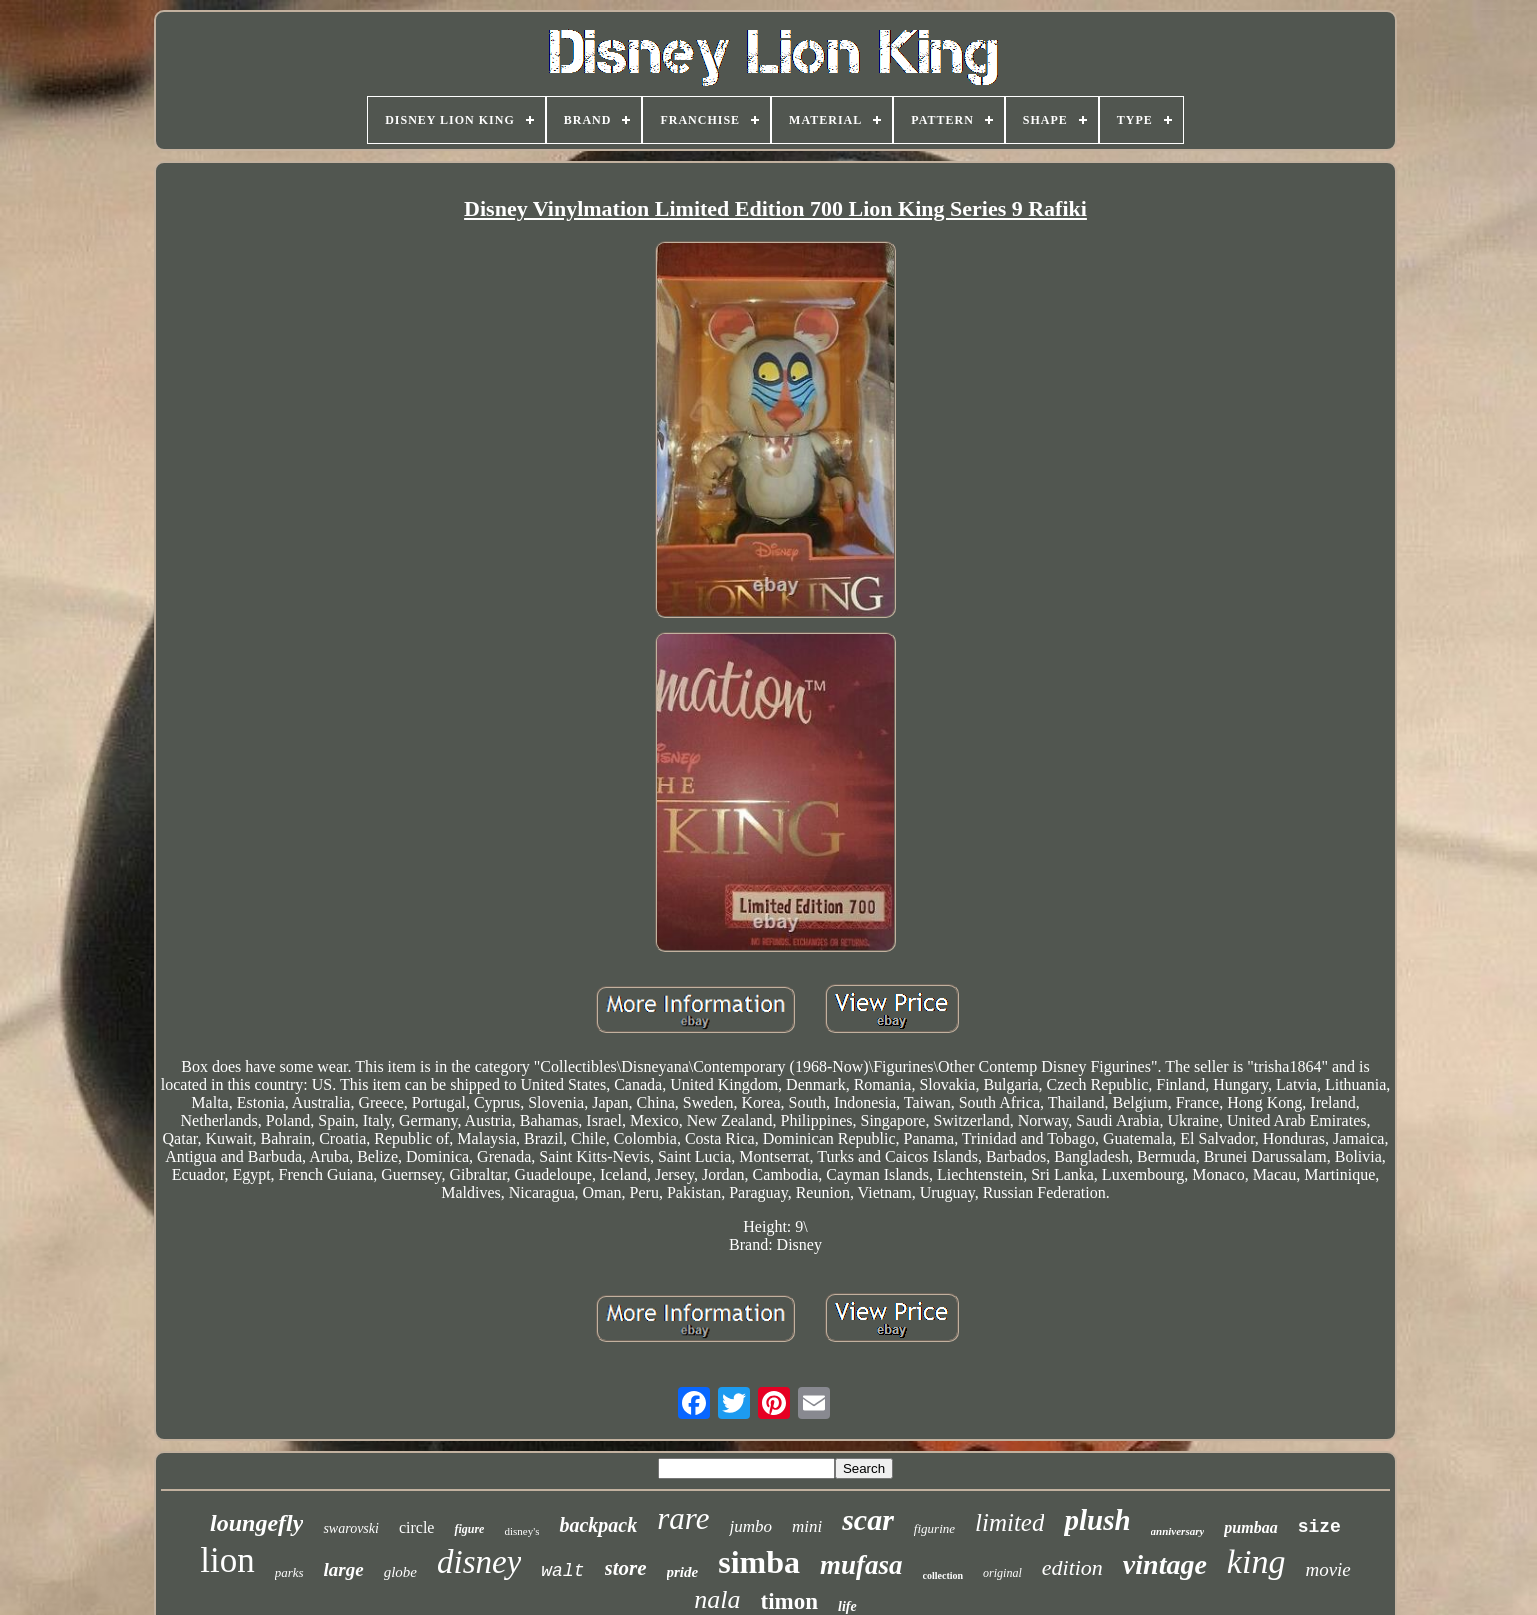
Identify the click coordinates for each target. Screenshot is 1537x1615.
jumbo (750, 1526)
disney (479, 1562)
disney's (521, 1531)
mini (807, 1526)
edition (1072, 1567)
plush (1097, 1520)
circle (417, 1527)
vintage (1165, 1564)
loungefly (256, 1523)
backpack (598, 1525)
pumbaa (1250, 1527)
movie (1327, 1569)
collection (943, 1575)
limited (1009, 1522)
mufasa (861, 1565)
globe (400, 1572)
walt (562, 1571)
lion (227, 1560)
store (626, 1568)
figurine (934, 1528)
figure (469, 1529)
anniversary (1178, 1531)
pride (683, 1572)
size (1319, 1527)
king (1256, 1561)
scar (868, 1519)
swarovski (350, 1528)
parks (289, 1572)
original (1002, 1573)
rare (683, 1518)
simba (759, 1562)
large (344, 1569)
